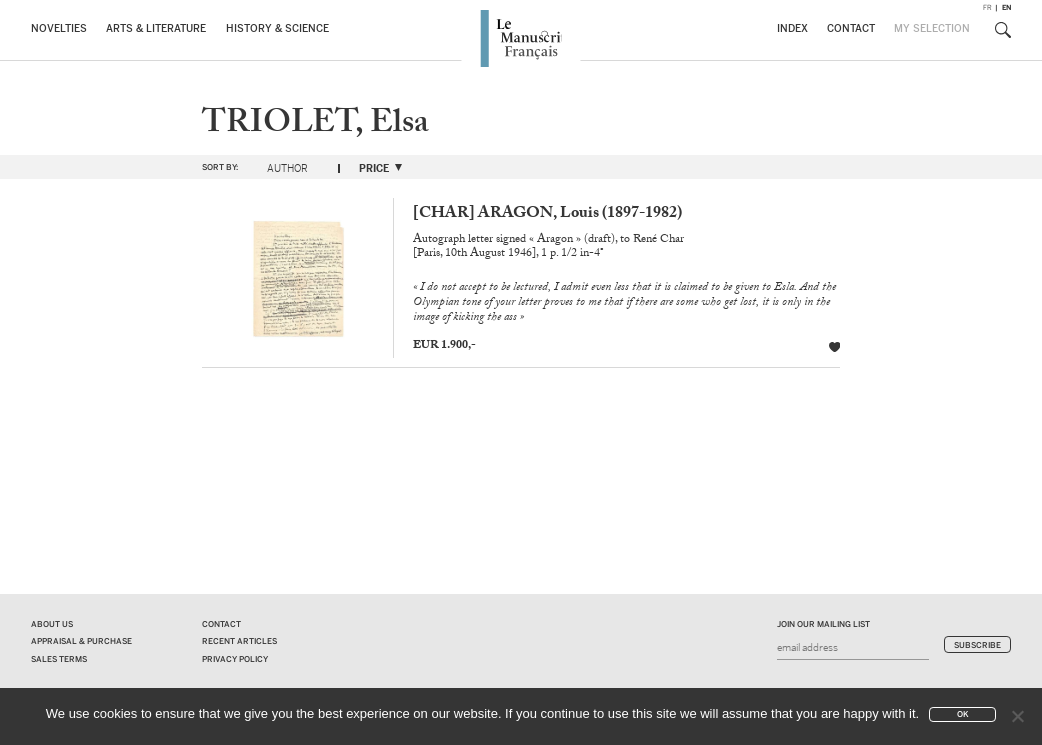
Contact (851, 29)
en (1006, 7)
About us (52, 624)
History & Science (277, 29)
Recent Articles (239, 641)
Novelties (59, 29)
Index (792, 29)
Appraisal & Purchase (81, 641)
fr (987, 7)
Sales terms (59, 659)
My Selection (932, 29)
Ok (963, 714)
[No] (1017, 716)
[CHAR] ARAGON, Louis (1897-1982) (547, 214)
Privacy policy (235, 659)
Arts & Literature (156, 29)
